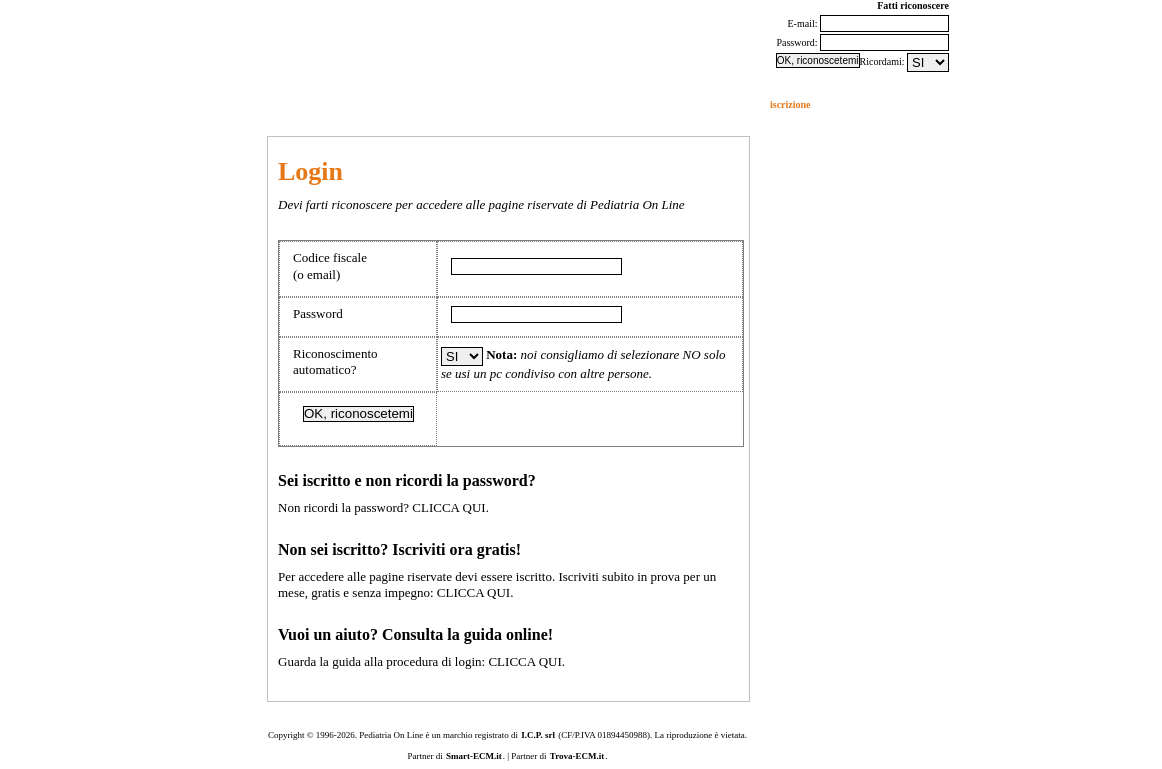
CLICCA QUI (448, 507)
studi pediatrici (440, 104)
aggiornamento (320, 104)
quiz (380, 104)
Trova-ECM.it (577, 756)
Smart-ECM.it (474, 756)
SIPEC (505, 104)
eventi (258, 104)
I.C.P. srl (538, 735)
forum (90, 104)
